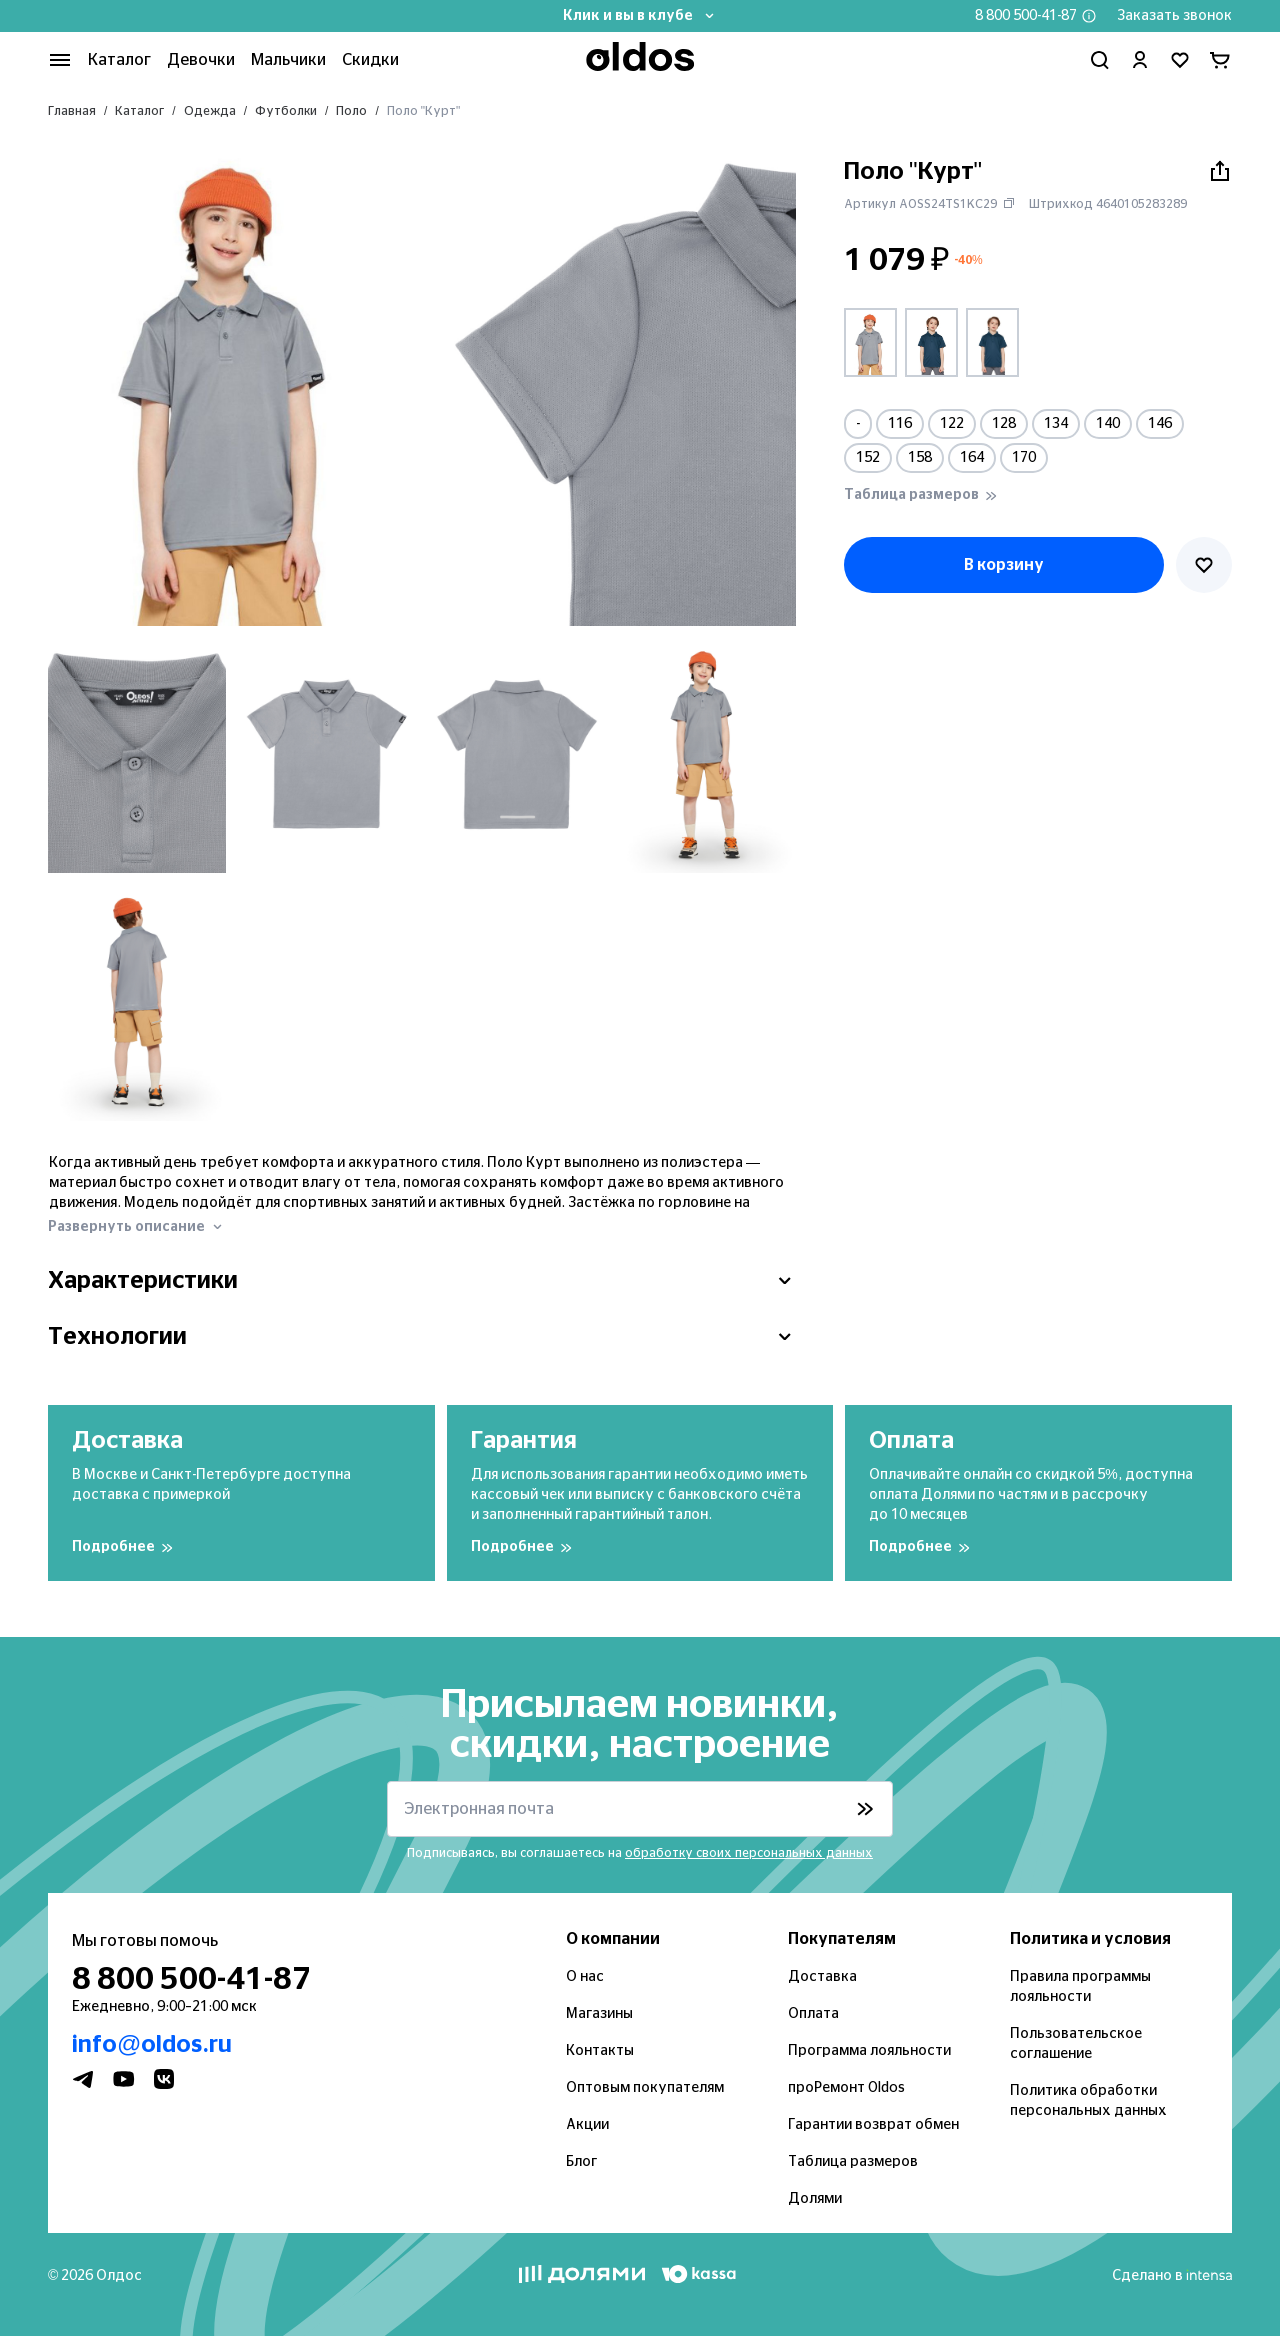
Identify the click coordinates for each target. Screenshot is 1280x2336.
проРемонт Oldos (846, 2088)
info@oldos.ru (152, 2045)
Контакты (600, 2051)
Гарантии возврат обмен (873, 2125)
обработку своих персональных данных (749, 1853)
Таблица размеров (853, 2162)
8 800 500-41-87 (1026, 16)
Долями (815, 2199)
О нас (585, 1977)
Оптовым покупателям (645, 2088)
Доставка (822, 1977)
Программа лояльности (869, 2051)
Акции (587, 2125)
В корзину (1004, 565)
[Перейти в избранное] (1180, 60)
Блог (581, 2162)
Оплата (813, 2014)
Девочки (201, 60)
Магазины (599, 2014)
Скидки (370, 60)
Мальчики (288, 60)
